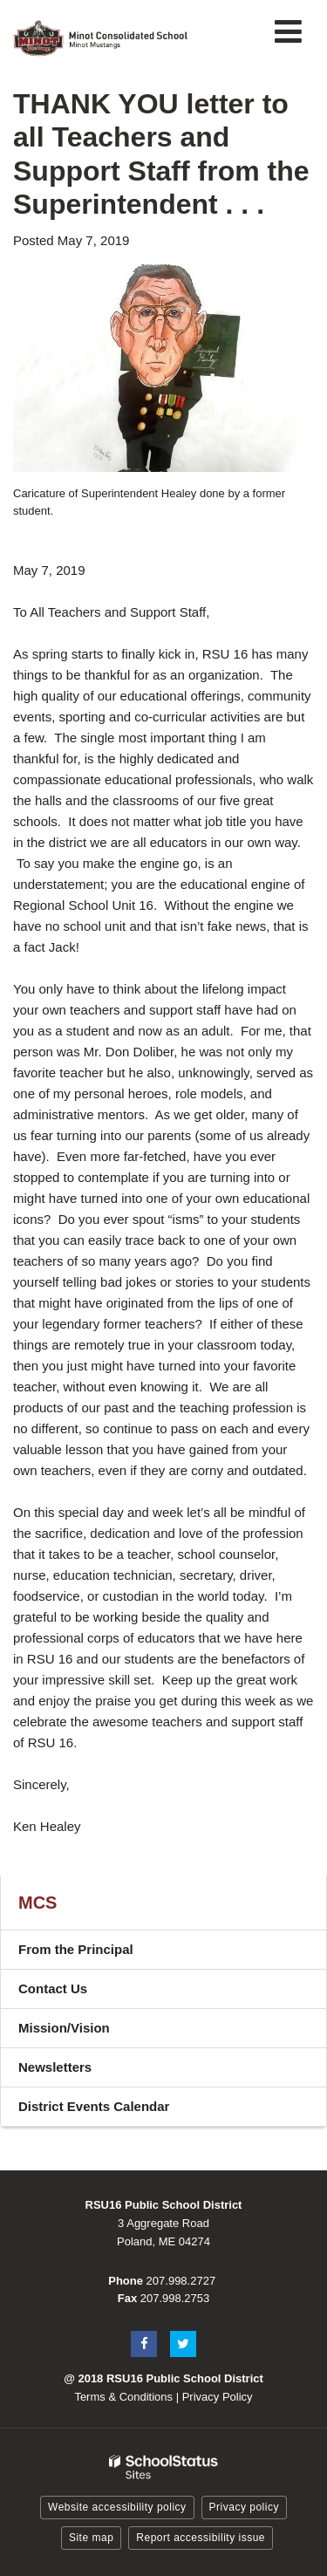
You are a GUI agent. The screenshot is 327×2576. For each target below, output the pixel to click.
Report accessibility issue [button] (200, 2538)
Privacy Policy (217, 2396)
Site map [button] (91, 2538)
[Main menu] (288, 30)
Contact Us (52, 1988)
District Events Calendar (119, 2110)
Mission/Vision (64, 2027)
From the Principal (75, 1949)
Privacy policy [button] (244, 2507)
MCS (37, 1902)
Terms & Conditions (123, 2396)
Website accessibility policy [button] (117, 2507)
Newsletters (55, 2067)
